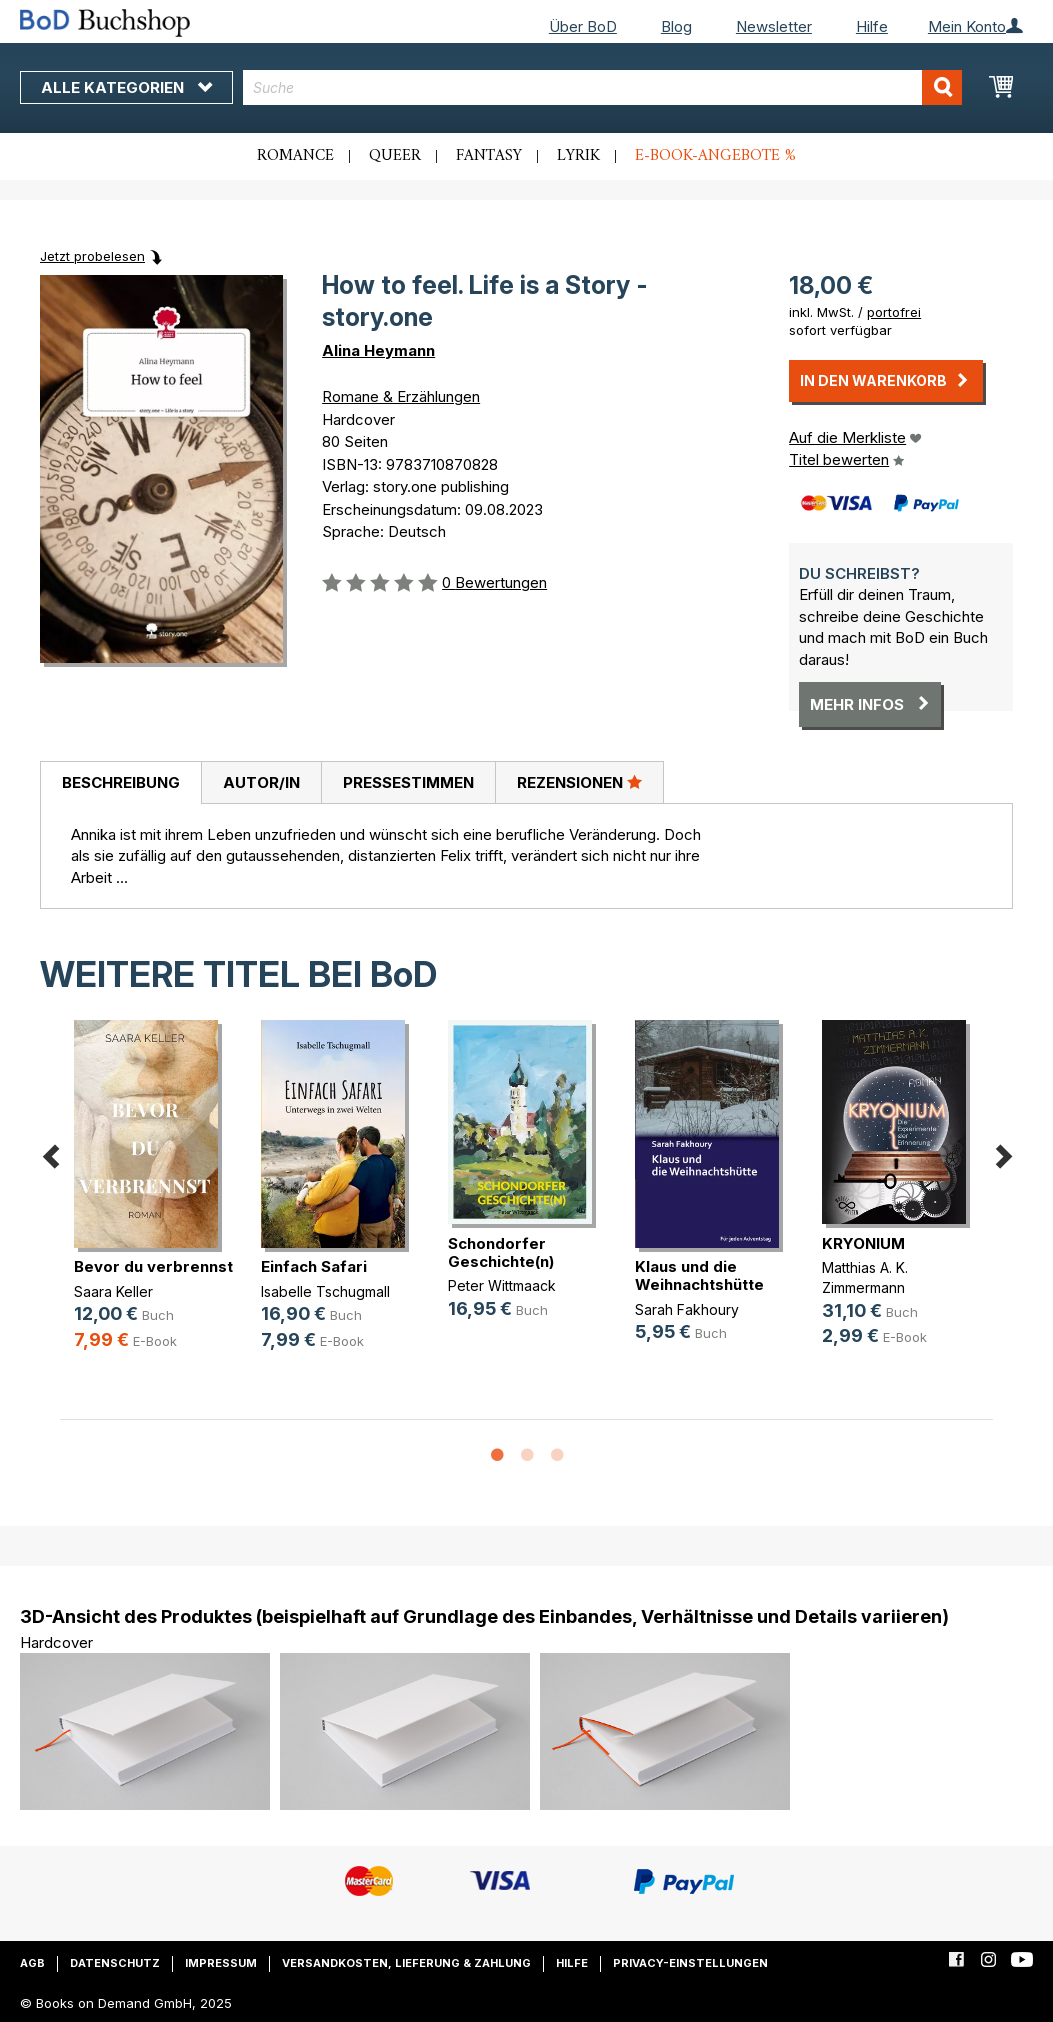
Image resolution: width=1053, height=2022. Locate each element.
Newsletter (774, 26)
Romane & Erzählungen (401, 396)
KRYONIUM (863, 1243)
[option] (153, 1201)
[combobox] (602, 87)
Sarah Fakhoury (687, 1309)
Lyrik (578, 156)
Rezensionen (579, 782)
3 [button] (557, 1456)
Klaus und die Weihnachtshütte (699, 1275)
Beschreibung (121, 782)
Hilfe (872, 26)
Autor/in (261, 782)
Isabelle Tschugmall (325, 1291)
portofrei (894, 312)
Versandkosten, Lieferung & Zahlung (406, 1963)
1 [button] (497, 1456)
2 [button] (527, 1456)
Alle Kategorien (126, 87)
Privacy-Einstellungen (690, 1963)
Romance (295, 156)
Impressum (221, 1963)
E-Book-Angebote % (715, 156)
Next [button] (1003, 1153)
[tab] (120, 783)
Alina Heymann (378, 350)
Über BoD (583, 26)
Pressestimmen (408, 782)
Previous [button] (50, 1153)
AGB (32, 1963)
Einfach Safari (314, 1266)
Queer (395, 156)
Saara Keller (113, 1291)
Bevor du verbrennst (153, 1266)
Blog (676, 26)
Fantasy (489, 156)
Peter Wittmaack (502, 1285)
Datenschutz (115, 1963)
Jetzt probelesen (92, 256)
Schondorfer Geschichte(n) (501, 1252)
